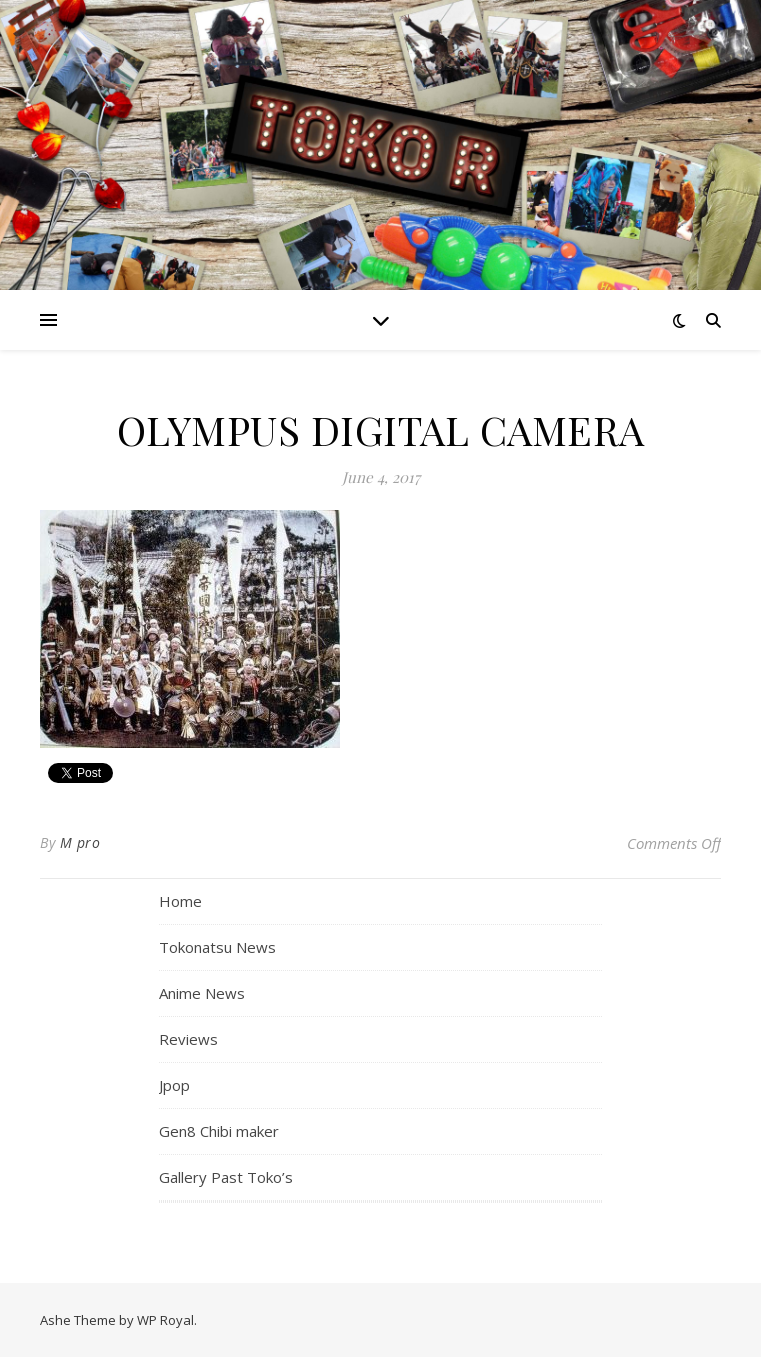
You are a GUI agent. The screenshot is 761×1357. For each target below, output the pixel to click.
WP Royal (165, 1320)
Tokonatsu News (217, 947)
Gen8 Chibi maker (219, 1131)
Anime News (202, 993)
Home (180, 901)
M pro (80, 842)
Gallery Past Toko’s (226, 1177)
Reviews (188, 1039)
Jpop (174, 1085)
